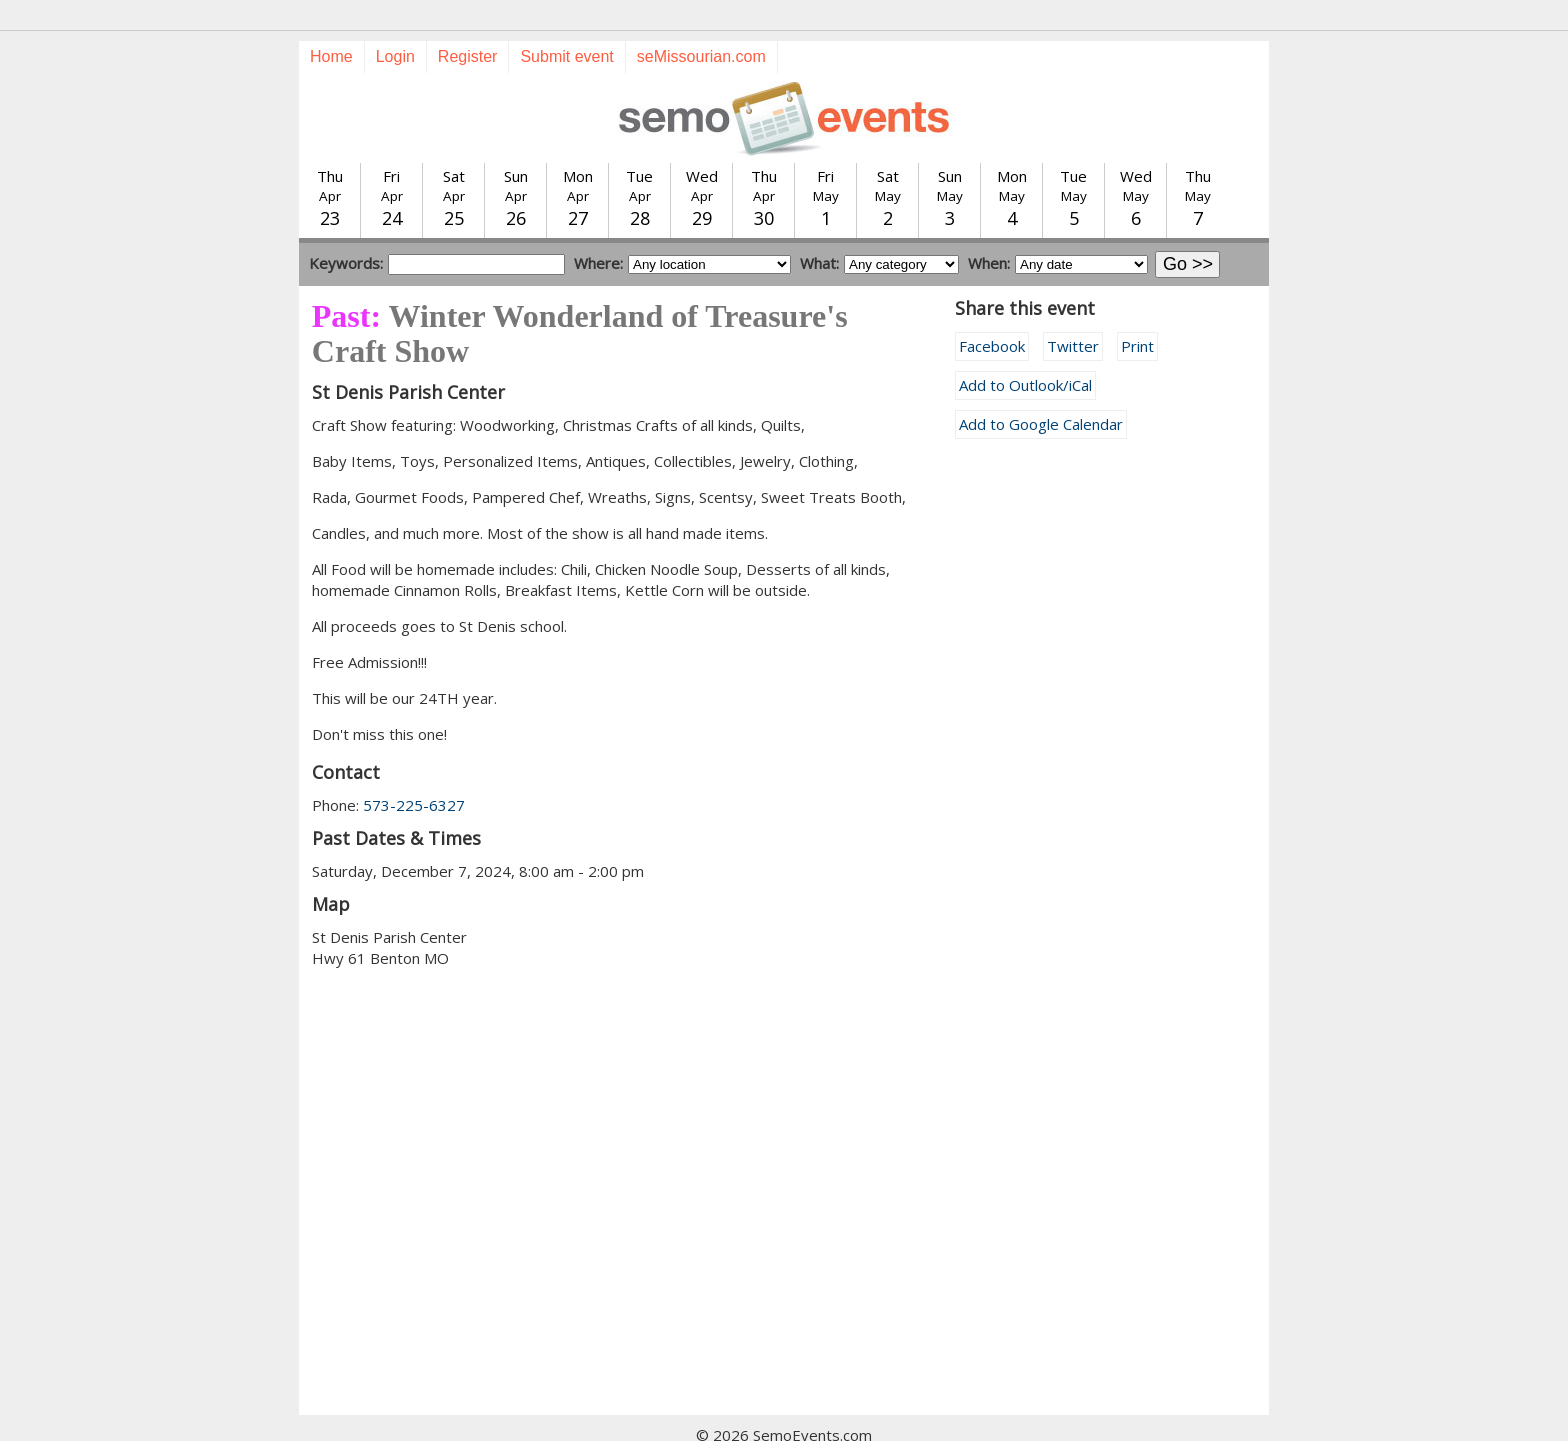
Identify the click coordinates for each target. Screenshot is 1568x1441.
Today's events (537, 1420)
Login (395, 20)
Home (331, 20)
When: (989, 227)
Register (468, 20)
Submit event (566, 20)
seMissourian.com (701, 20)
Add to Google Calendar (1041, 388)
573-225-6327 (414, 769)
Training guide (764, 1420)
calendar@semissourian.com (987, 1420)
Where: (598, 227)
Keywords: (346, 227)
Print (1137, 310)
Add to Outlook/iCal (1025, 349)
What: (819, 227)
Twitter (1073, 310)
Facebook (992, 310)
